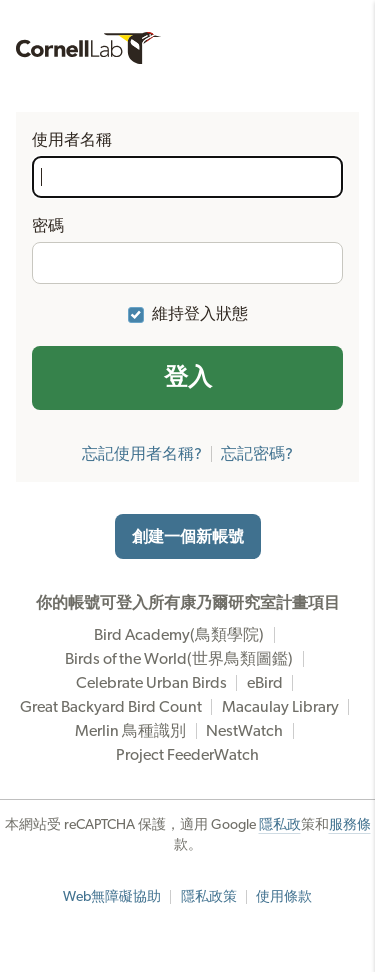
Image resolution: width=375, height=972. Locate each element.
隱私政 (280, 825)
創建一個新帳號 (188, 537)
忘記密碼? (257, 454)
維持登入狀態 (200, 314)
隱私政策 (209, 897)
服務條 (350, 825)
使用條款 (284, 897)
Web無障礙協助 (112, 897)
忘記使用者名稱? (142, 454)
